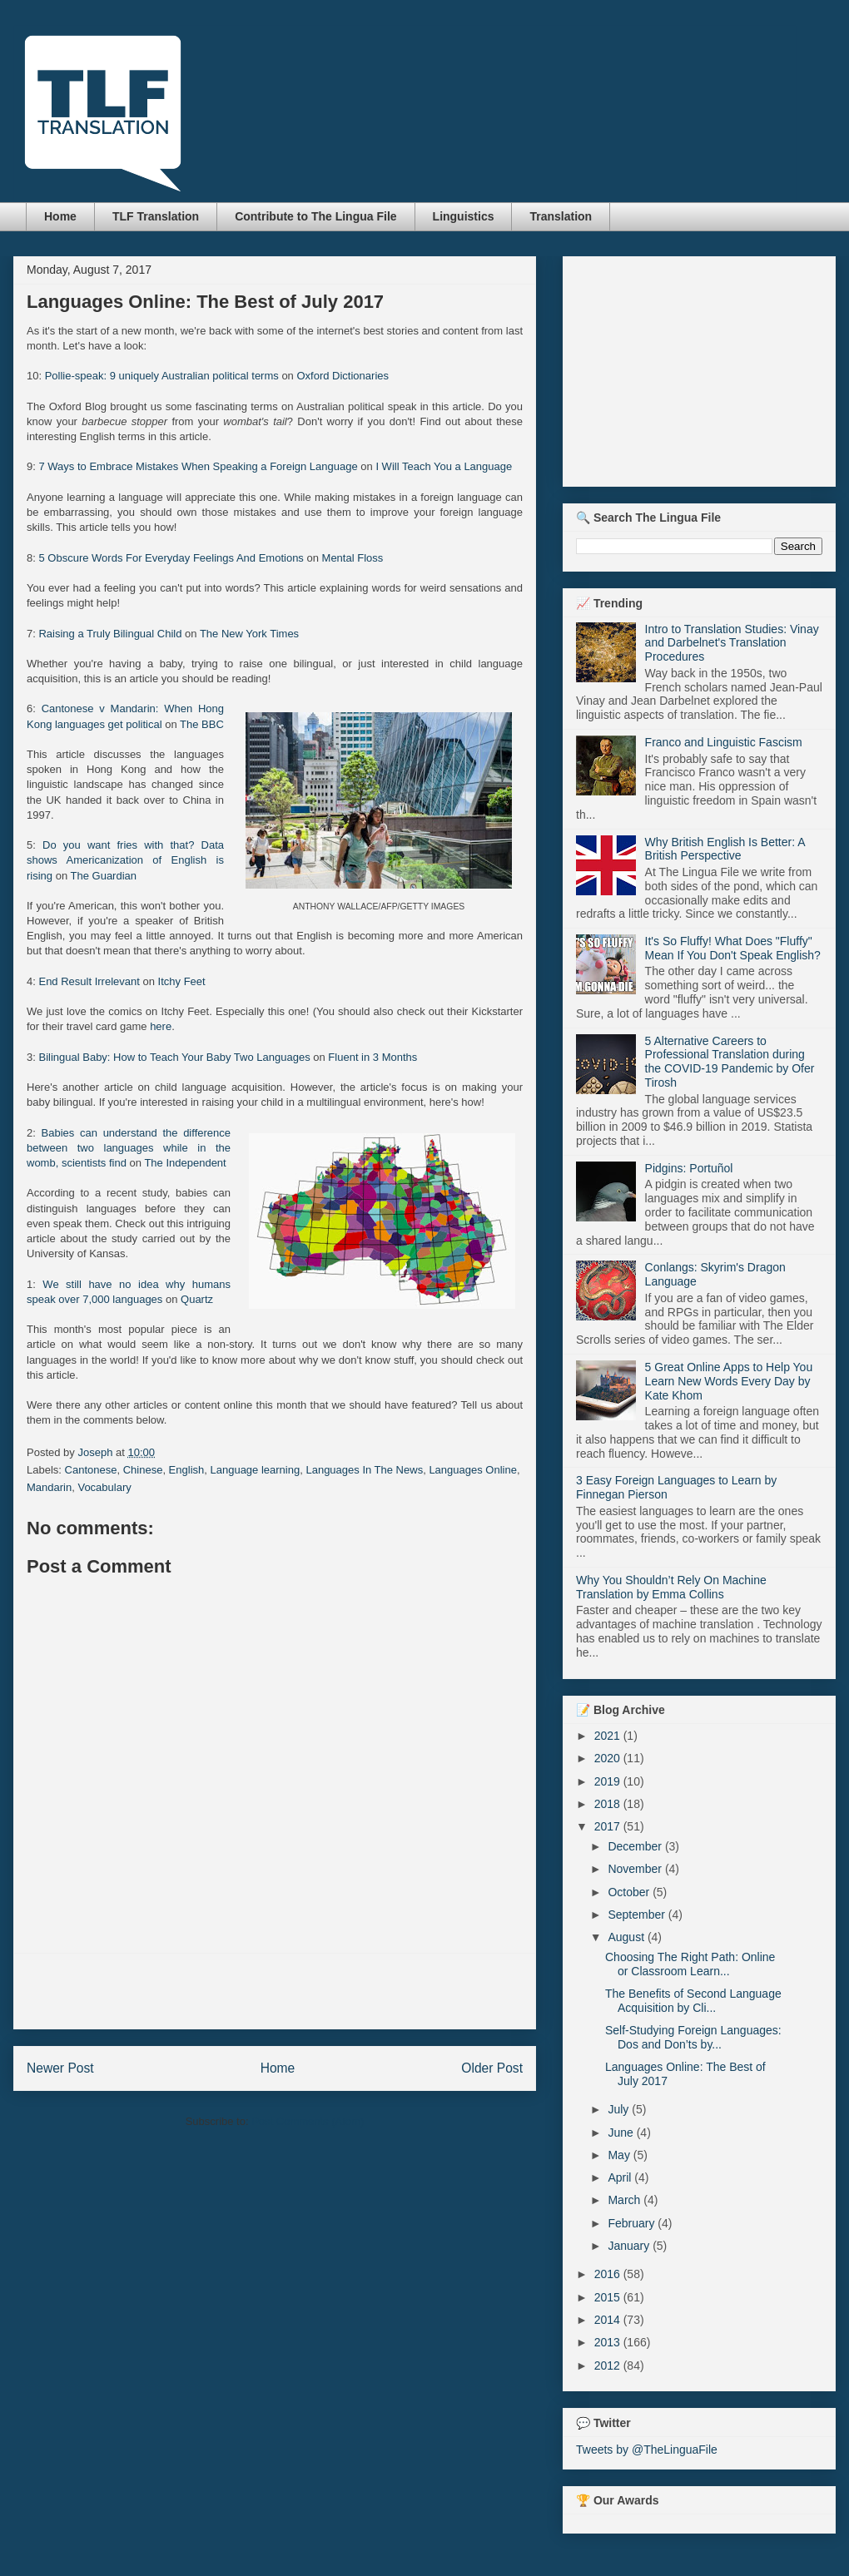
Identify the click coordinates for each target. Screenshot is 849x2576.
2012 (608, 2365)
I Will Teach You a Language (443, 466)
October (630, 1892)
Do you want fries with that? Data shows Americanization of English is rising (125, 860)
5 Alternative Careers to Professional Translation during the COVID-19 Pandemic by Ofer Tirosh (730, 1061)
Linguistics (463, 216)
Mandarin (49, 1487)
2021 (608, 1735)
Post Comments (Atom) (307, 2121)
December (636, 1846)
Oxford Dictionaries (342, 375)
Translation (560, 216)
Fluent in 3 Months (372, 1057)
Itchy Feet (182, 981)
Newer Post (60, 2068)
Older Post (492, 2068)
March (625, 2200)
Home (60, 216)
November (636, 1868)
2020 (608, 1758)
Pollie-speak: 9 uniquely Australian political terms (162, 375)
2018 (608, 1804)
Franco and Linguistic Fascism (723, 742)
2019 (608, 1781)
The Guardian (104, 875)
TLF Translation (155, 216)
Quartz (197, 1299)
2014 (608, 2319)
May (620, 2155)
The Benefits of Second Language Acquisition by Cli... (693, 2000)
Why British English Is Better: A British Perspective (725, 849)
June (622, 2132)
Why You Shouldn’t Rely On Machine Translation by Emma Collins (671, 1587)
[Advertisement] (274, 1991)
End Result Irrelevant (88, 981)
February (633, 2223)
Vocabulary (104, 1487)
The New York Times (249, 633)
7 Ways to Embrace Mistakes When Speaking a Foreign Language (197, 466)
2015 (608, 2297)
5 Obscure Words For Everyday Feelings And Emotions (170, 558)
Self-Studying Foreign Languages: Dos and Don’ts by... (693, 2037)
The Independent (185, 1163)
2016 (608, 2274)
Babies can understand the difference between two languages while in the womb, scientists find (129, 1148)
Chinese (143, 1470)
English (187, 1470)
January (630, 2245)
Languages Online (473, 1470)
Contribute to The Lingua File (315, 216)
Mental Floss (353, 558)
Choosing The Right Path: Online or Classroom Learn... (690, 1964)
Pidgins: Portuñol (689, 1168)
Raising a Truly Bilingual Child (109, 633)
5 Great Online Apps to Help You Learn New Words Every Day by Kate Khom (729, 1381)
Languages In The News (364, 1470)
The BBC (202, 724)
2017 (608, 1826)
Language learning (255, 1470)
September (638, 1914)
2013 (608, 2342)
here (160, 1026)
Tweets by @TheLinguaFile (646, 2449)
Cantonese (91, 1470)
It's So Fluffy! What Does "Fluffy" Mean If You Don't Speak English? (733, 948)
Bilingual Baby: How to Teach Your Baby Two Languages (174, 1057)
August (627, 1937)
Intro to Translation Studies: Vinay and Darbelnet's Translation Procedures (732, 643)
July (620, 2109)
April (621, 2177)
